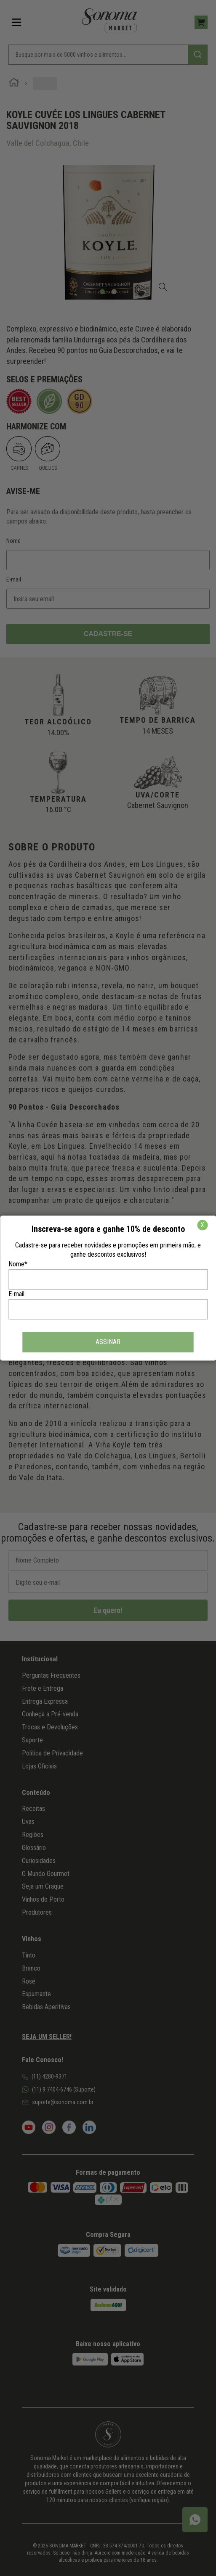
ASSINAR (108, 1342)
